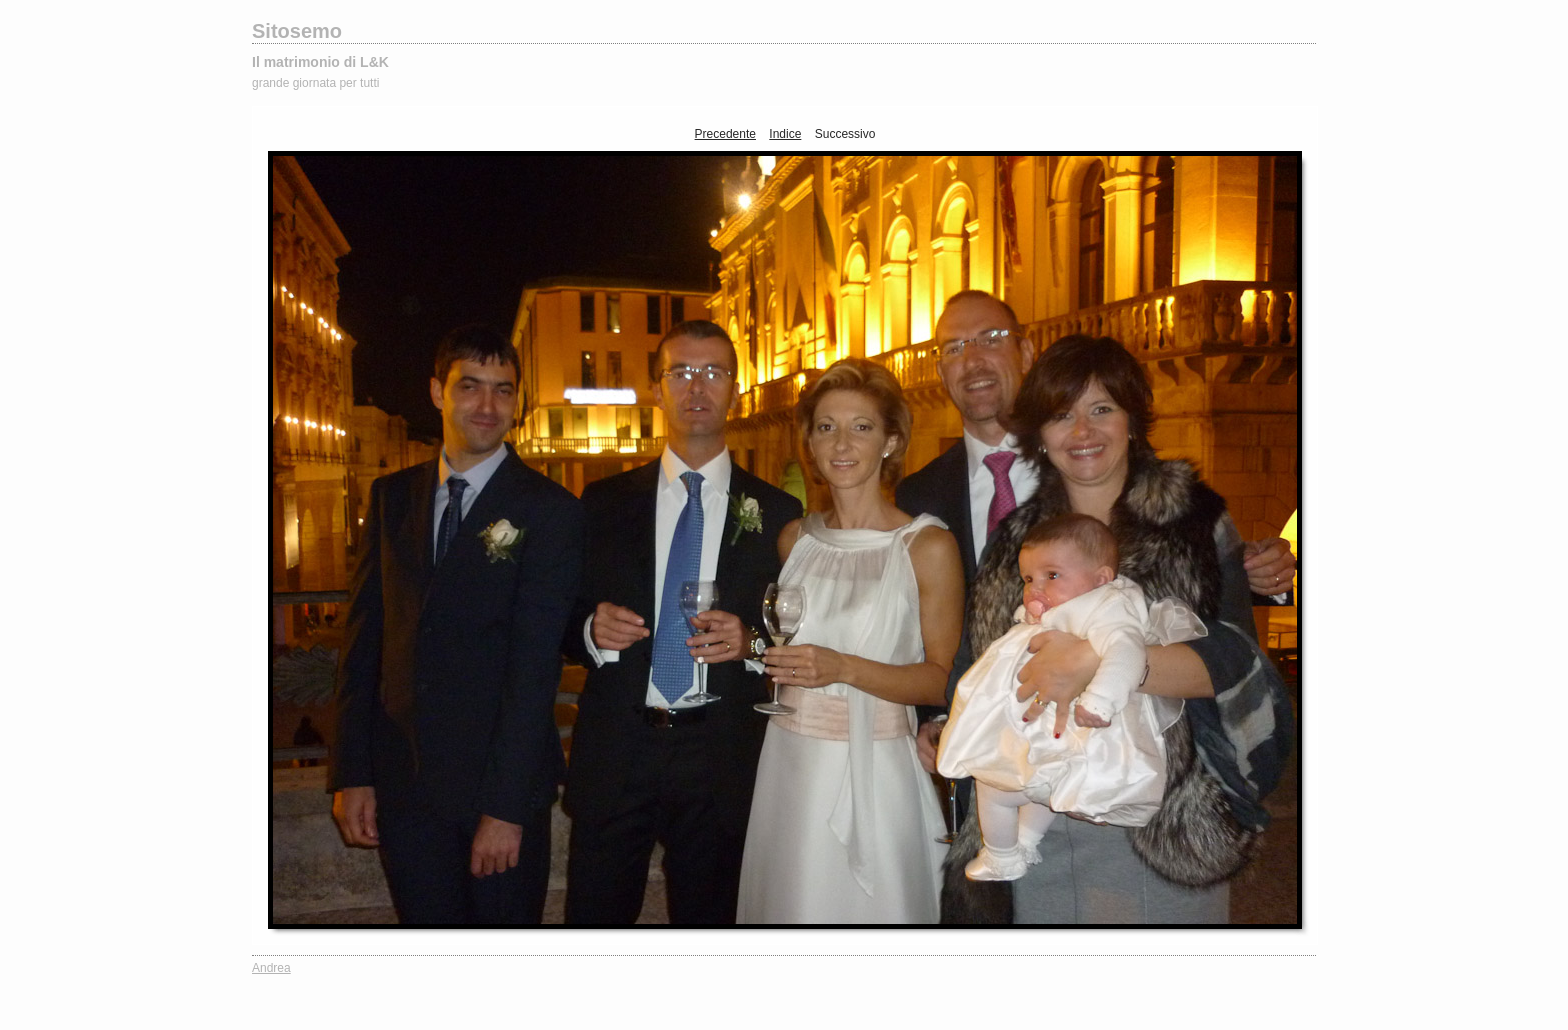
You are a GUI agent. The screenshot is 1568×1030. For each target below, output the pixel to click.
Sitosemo (297, 31)
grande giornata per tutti (315, 83)
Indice (785, 134)
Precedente (725, 134)
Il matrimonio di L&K (320, 62)
